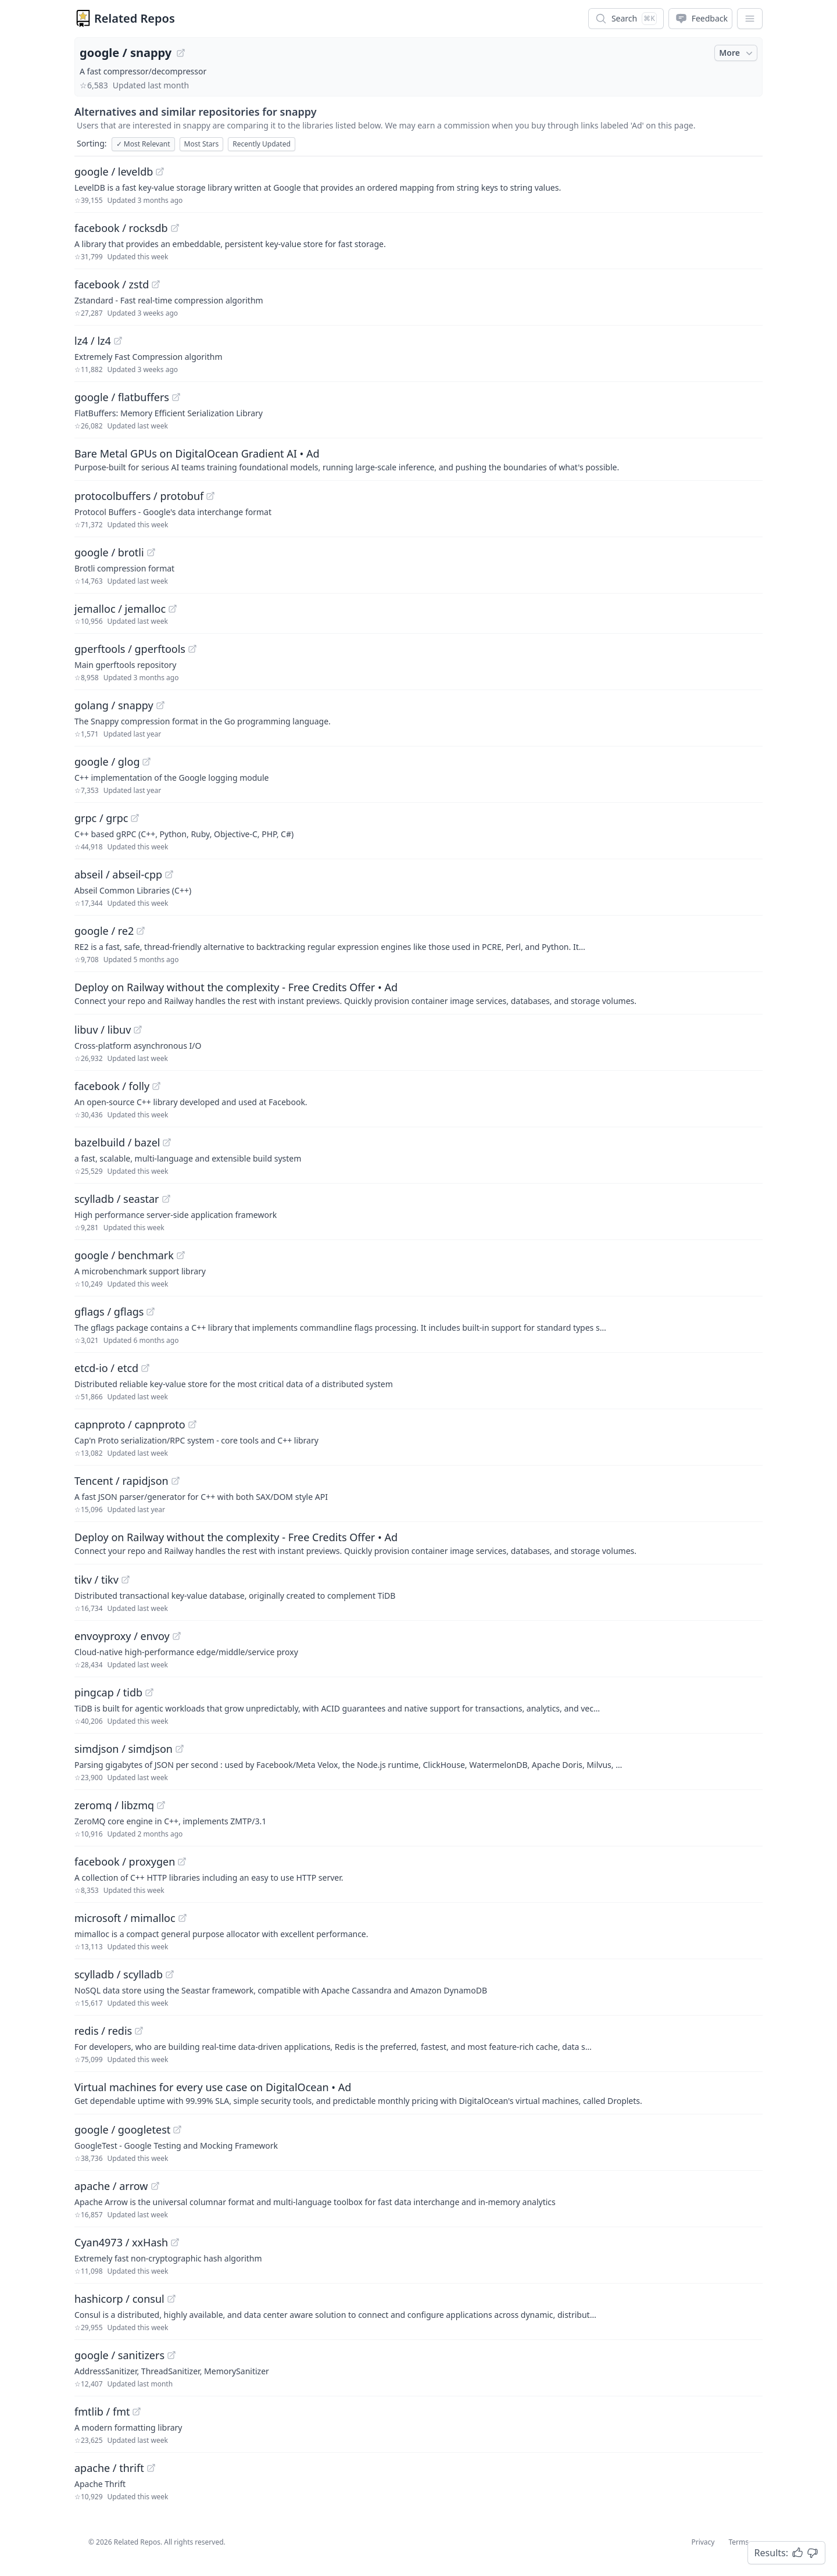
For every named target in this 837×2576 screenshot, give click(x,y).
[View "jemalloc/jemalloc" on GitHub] (172, 608)
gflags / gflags (109, 1312)
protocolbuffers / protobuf (138, 496)
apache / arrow (111, 2186)
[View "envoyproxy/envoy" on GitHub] (176, 1636)
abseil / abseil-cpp (118, 874)
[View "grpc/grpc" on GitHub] (135, 818)
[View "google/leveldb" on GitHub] (159, 171)
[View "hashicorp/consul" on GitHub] (171, 2298)
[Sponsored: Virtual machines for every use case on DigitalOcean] (418, 2093)
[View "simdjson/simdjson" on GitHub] (179, 1748)
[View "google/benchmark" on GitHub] (180, 1255)
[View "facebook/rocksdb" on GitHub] (175, 228)
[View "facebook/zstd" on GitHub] (155, 284)
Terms (738, 2542)
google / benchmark (124, 1255)
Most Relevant (143, 144)
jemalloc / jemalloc (120, 609)
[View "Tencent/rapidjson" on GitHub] (175, 1480)
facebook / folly (111, 1086)
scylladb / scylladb (118, 1974)
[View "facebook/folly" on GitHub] (156, 1086)
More (737, 53)
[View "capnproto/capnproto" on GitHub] (192, 1424)
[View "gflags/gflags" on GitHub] (150, 1311)
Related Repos (134, 18)
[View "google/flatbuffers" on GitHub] (176, 397)
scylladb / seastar (116, 1199)
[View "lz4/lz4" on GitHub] (118, 340)
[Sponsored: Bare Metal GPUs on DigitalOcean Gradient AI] (418, 459)
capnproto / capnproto (129, 1424)
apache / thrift (109, 2468)
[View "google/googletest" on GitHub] (177, 2129)
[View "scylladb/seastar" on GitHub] (166, 1198)
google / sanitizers (119, 2355)
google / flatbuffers (121, 397)
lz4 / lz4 (92, 341)
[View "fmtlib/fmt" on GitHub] (136, 2411)
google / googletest (122, 2129)
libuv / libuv (102, 1030)
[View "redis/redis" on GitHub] (139, 2030)
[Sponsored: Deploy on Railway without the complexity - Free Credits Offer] (418, 993)
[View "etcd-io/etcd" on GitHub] (145, 1368)
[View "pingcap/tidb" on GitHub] (149, 1692)
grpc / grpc (101, 818)
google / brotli (109, 552)
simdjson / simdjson (123, 1749)
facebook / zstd (111, 284)
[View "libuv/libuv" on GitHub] (137, 1029)
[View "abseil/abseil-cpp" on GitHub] (169, 874)
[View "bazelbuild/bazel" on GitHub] (166, 1142)
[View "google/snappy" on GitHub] (180, 53)
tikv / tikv (96, 1580)
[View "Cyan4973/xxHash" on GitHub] (175, 2242)
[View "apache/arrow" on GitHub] (155, 2186)
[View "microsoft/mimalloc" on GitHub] (182, 1918)
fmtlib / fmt (102, 2411)
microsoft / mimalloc (125, 1918)
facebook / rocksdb (121, 228)
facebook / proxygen (124, 1861)
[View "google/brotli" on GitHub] (151, 552)
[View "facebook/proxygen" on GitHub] (182, 1861)
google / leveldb (113, 171)
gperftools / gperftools (129, 649)
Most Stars (201, 144)
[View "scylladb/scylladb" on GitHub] (169, 1974)
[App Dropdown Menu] (750, 18)
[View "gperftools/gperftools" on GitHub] (192, 648)
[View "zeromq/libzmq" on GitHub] (161, 1805)
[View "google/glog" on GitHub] (146, 761)
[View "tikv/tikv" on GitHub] (125, 1579)
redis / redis (103, 2031)
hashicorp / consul (119, 2299)
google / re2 (104, 931)
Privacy (702, 2542)
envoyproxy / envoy (122, 1636)
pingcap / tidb (108, 1692)
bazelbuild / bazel (117, 1142)
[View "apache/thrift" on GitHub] (151, 2468)
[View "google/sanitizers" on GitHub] (171, 2355)
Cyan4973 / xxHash (121, 2242)
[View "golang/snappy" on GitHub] (160, 705)
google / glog (107, 762)
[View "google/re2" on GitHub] (140, 930)
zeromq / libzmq (114, 1805)
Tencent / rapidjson (121, 1481)
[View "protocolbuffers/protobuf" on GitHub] (210, 496)
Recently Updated (262, 144)
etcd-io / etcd (106, 1368)
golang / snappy (113, 705)
